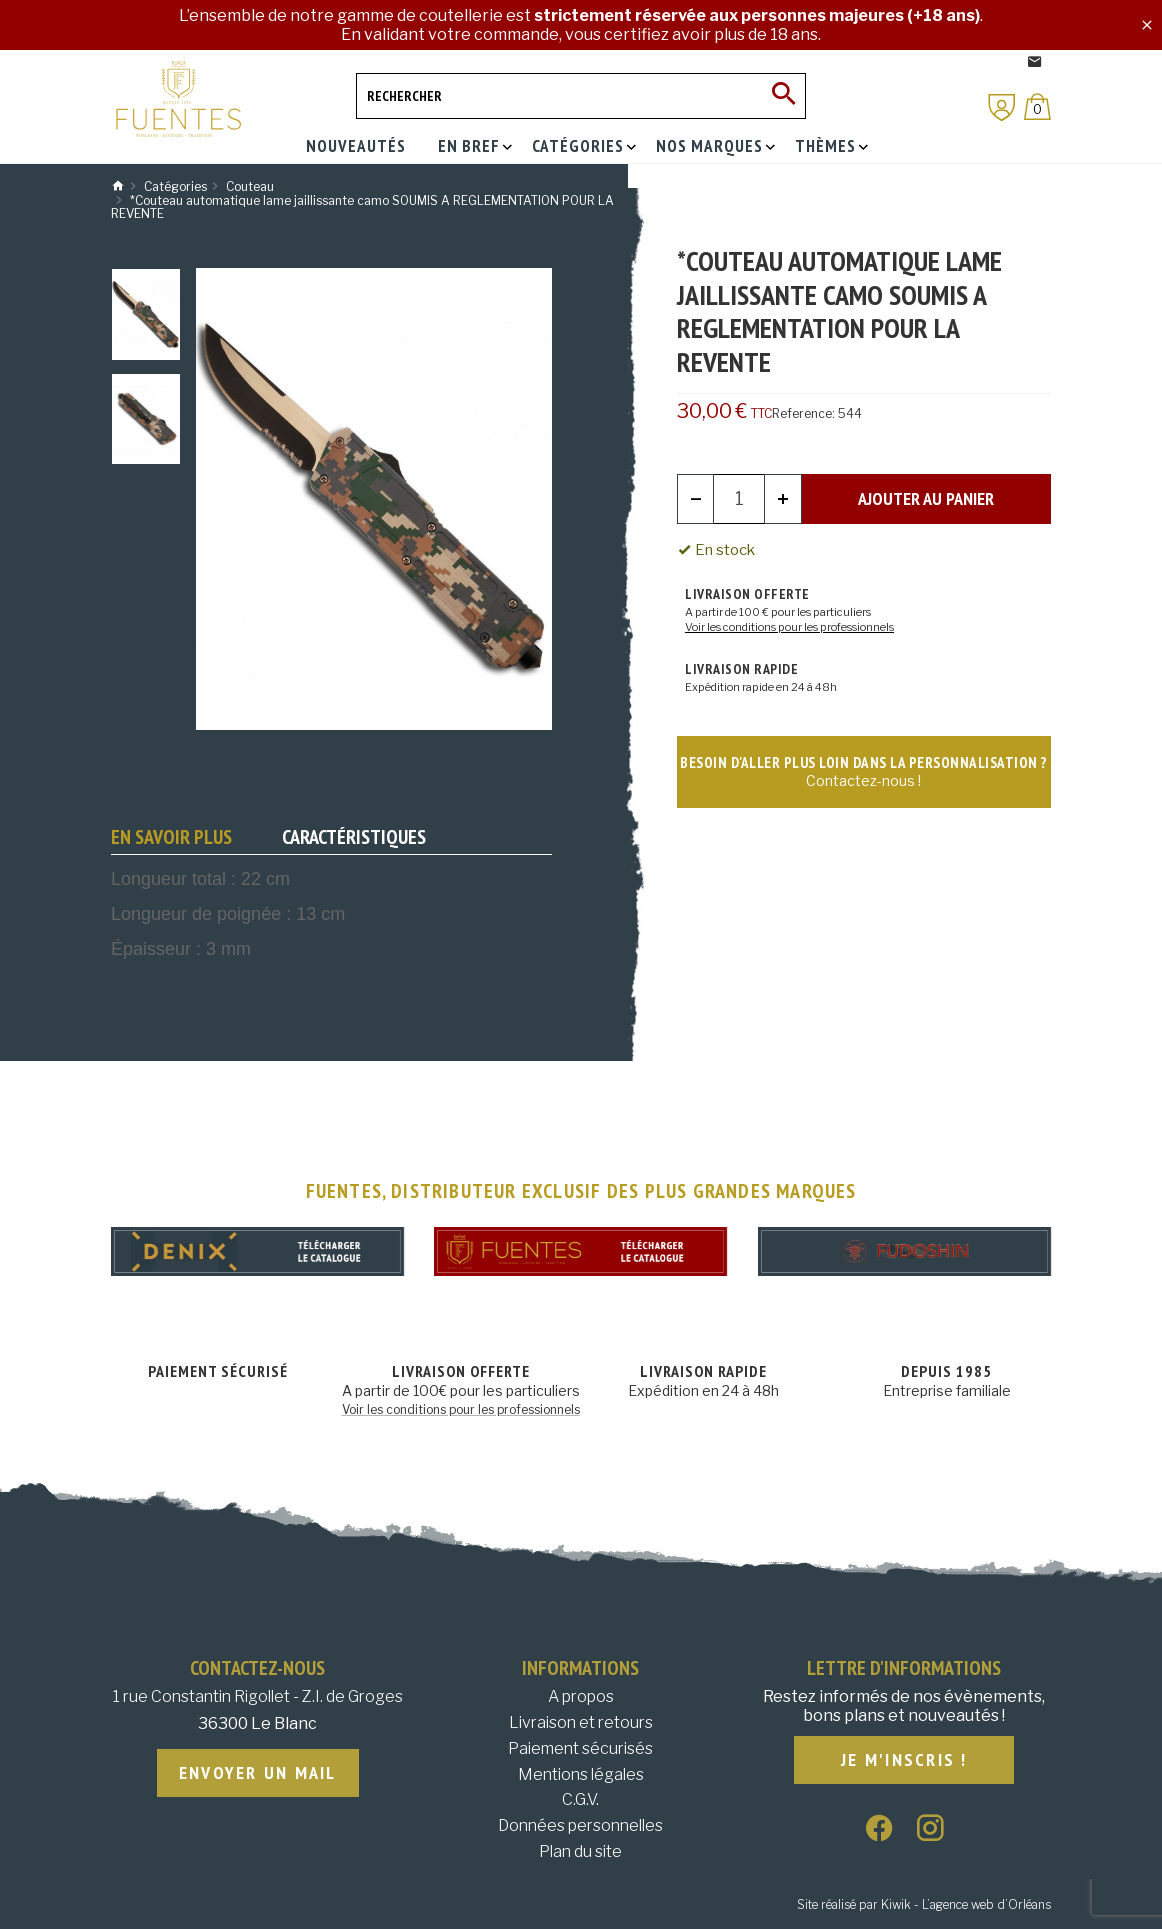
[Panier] (1037, 106)
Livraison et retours (581, 1722)
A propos (581, 1696)
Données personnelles (580, 1825)
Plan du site (580, 1851)
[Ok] (783, 96)
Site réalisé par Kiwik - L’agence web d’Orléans (924, 1904)
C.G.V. (580, 1799)
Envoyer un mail (258, 1773)
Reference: (803, 413)
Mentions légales (581, 1774)
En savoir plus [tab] (171, 837)
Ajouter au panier (926, 498)
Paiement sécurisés (580, 1748)
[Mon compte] (1002, 107)
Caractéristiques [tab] (354, 837)
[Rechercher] (581, 96)
